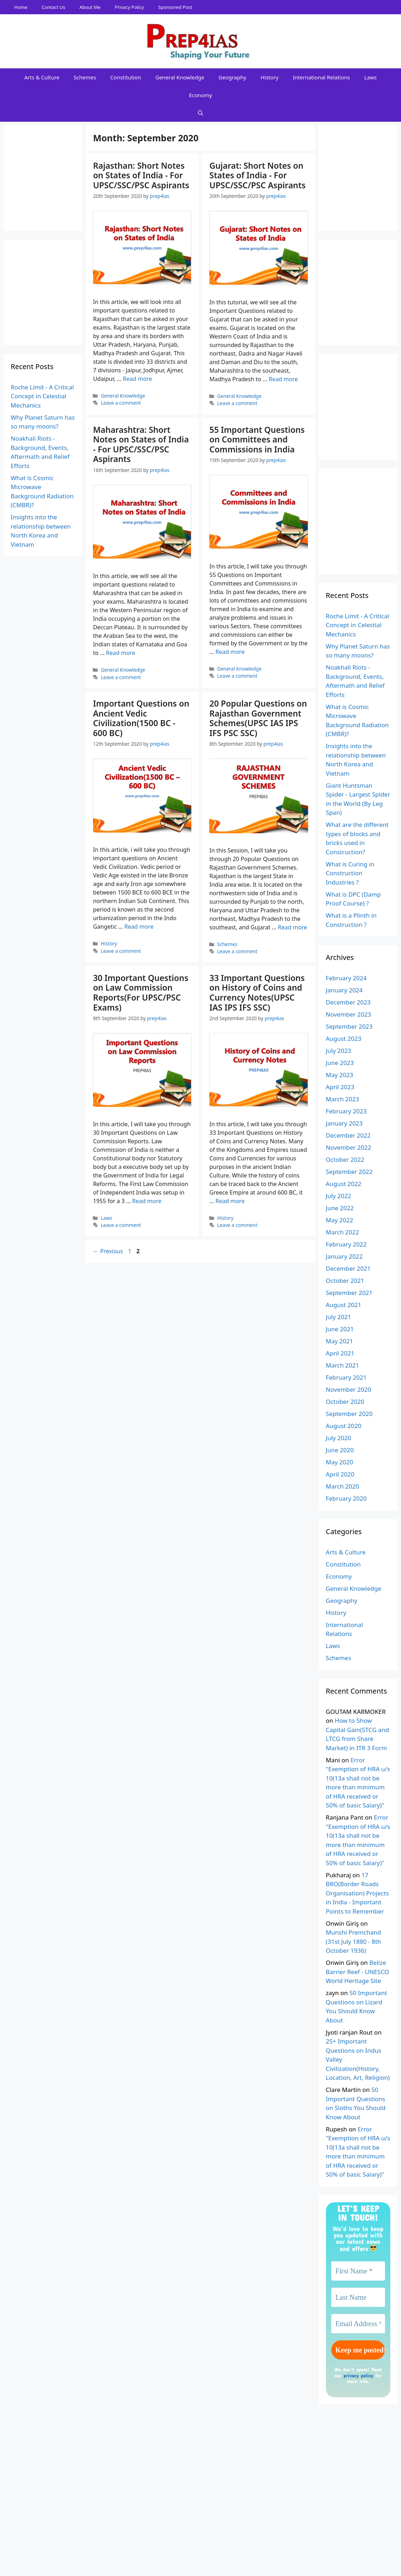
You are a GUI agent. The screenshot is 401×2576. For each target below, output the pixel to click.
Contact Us (53, 7)
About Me (89, 7)
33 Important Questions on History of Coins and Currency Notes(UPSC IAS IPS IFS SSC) (257, 992)
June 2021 (340, 1329)
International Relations (321, 77)
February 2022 (346, 1244)
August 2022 (344, 1184)
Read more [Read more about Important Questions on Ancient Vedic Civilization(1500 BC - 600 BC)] (139, 926)
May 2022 (339, 1220)
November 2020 (348, 1389)
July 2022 (339, 1196)
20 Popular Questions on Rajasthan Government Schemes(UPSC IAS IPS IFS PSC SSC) (258, 718)
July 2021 (339, 1317)
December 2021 (348, 1268)
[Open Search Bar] (200, 113)
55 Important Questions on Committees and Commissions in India (257, 439)
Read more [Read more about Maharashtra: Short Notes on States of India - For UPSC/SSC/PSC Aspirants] (120, 653)
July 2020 (339, 1438)
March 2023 (342, 1099)
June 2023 (340, 1063)
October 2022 (345, 1159)
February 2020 (346, 1498)
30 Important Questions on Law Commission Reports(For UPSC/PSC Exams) (140, 992)
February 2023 (346, 1111)
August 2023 (344, 1038)
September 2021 (349, 1293)
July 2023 (339, 1050)
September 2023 (349, 1026)
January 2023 (344, 1123)
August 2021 (344, 1305)
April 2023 (340, 1087)
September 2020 (349, 1414)
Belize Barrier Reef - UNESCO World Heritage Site (357, 1971)
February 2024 (346, 978)
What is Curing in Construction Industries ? (350, 873)
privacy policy (358, 2375)
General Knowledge (179, 77)
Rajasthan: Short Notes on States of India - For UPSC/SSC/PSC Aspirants (141, 175)
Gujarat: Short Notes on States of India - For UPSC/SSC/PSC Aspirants (257, 175)
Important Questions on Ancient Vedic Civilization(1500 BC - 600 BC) (141, 718)
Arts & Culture (41, 77)
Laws (370, 77)
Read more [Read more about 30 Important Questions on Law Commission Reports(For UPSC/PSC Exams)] (147, 1201)
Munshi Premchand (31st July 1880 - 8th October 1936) (353, 1941)
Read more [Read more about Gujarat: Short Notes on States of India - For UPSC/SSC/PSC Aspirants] (283, 379)
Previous (108, 1251)
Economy (200, 95)
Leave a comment (121, 402)
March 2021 (342, 1365)
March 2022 (342, 1232)
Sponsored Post (175, 7)
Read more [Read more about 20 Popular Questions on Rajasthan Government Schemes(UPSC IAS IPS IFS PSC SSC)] (292, 927)
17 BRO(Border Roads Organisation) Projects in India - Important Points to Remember (357, 1893)
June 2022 (340, 1208)
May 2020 (339, 1462)
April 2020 (340, 1474)
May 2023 (339, 1075)
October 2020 (345, 1401)
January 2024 (344, 990)
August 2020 (344, 1426)
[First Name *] (358, 2271)
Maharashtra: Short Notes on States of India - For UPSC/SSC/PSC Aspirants (141, 444)
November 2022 (348, 1147)
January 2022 (344, 1256)
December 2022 (348, 1135)
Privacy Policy (129, 7)
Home (20, 7)
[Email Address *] (358, 2323)
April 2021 (340, 1353)
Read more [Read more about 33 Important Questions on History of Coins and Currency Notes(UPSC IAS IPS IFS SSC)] (230, 1201)
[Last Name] (358, 2297)
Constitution (125, 77)
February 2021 (346, 1377)
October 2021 (345, 1280)
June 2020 (340, 1450)
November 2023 (348, 1014)
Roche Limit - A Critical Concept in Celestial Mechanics (42, 396)
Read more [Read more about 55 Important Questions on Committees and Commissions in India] (230, 652)
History (269, 77)
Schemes (85, 77)
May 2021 (339, 1341)
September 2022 (349, 1172)
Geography (232, 77)
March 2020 (342, 1486)
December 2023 (348, 1002)
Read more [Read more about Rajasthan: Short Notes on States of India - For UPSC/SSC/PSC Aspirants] (137, 379)
